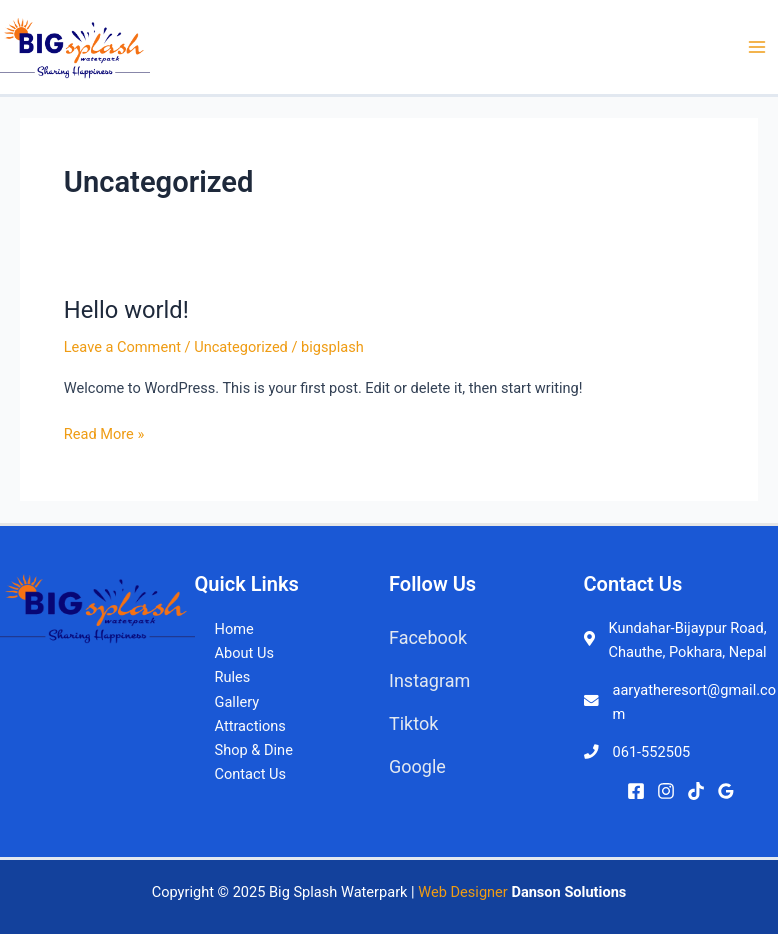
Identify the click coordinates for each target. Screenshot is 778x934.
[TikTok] (696, 791)
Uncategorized (241, 347)
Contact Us (251, 774)
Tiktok (413, 723)
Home (234, 629)
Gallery (237, 702)
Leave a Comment (122, 347)
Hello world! (126, 310)
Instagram (429, 680)
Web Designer (463, 892)
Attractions (250, 726)
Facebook (428, 637)
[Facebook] (636, 791)
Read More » (104, 432)
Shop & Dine (254, 750)
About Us (244, 653)
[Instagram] (666, 791)
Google (417, 766)
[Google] (726, 791)
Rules (233, 677)
